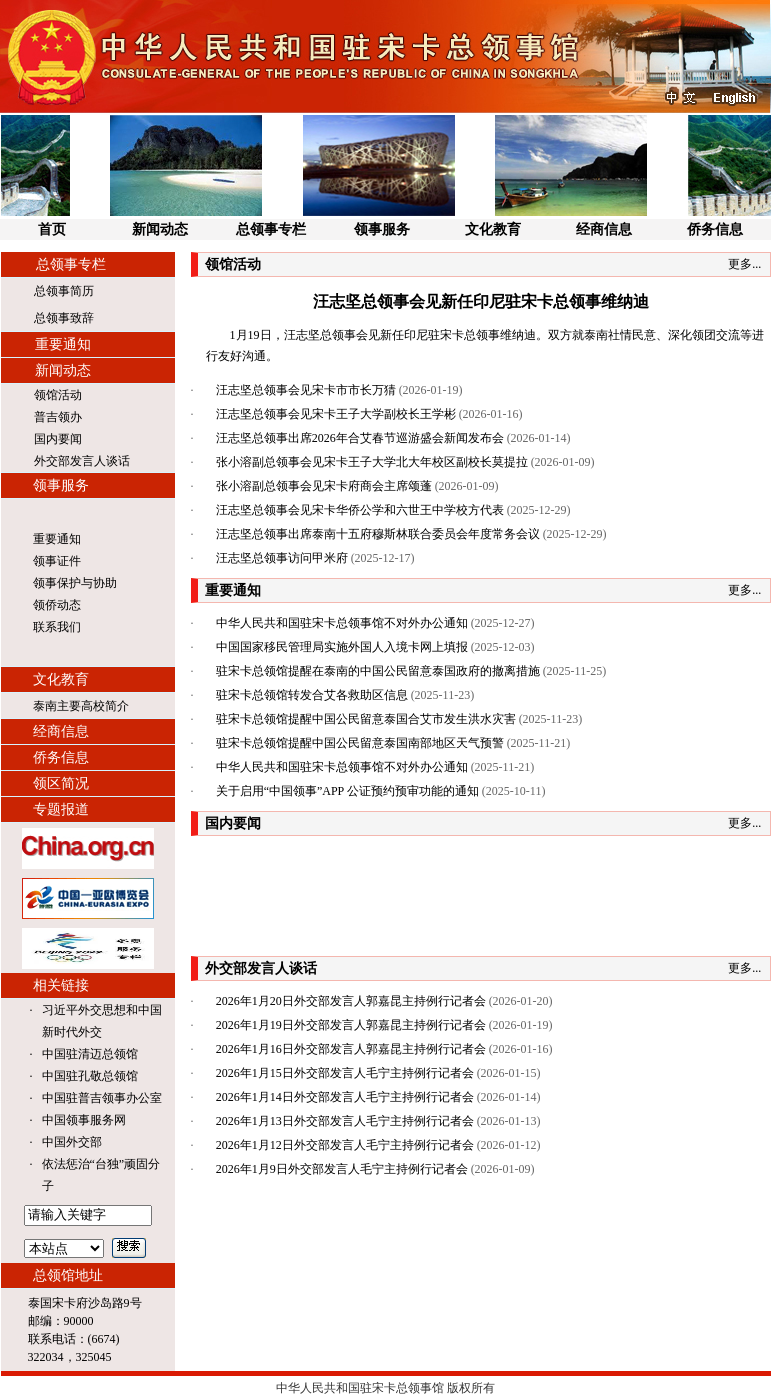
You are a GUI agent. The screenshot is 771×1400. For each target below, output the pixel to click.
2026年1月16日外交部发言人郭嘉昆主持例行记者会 (351, 1049)
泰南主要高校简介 (81, 706)
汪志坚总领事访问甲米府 (282, 558)
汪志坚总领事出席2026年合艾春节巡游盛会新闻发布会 (360, 438)
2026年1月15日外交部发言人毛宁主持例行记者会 (345, 1073)
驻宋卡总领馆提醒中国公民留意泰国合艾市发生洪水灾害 (366, 719)
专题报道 (61, 809)
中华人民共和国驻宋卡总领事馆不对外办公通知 (342, 623)
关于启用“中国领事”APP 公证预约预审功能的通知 (347, 791)
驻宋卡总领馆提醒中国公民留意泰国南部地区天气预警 (360, 743)
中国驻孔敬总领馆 (90, 1076)
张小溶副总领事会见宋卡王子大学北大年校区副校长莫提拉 (372, 462)
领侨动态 (57, 605)
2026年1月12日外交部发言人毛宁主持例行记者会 (345, 1145)
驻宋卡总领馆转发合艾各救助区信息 (312, 695)
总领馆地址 (68, 1275)
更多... (744, 264)
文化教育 (493, 229)
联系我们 (57, 627)
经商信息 (604, 229)
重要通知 (63, 344)
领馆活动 (58, 395)
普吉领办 (58, 417)
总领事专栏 (271, 229)
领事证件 (57, 561)
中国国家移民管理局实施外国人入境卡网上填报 (342, 647)
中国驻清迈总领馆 (90, 1054)
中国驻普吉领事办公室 (102, 1098)
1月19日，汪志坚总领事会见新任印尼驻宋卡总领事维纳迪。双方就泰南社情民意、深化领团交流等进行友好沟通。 (485, 345)
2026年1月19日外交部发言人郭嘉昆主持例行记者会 (351, 1025)
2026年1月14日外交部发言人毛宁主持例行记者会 (345, 1097)
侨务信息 (715, 229)
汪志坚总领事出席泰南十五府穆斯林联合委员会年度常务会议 (378, 534)
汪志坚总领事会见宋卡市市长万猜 (306, 390)
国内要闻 (58, 439)
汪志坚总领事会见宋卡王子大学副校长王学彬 (336, 414)
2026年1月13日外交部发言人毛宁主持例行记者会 (345, 1121)
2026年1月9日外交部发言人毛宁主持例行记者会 (342, 1169)
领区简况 (61, 783)
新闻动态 (160, 229)
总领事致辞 (64, 318)
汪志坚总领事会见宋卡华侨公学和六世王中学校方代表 (360, 510)
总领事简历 (64, 291)
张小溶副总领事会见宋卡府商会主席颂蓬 (324, 486)
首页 (52, 229)
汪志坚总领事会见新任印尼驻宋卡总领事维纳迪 (481, 301)
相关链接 (61, 985)
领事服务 (382, 229)
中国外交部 (72, 1142)
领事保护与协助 (75, 583)
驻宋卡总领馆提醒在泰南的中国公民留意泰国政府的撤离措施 (378, 671)
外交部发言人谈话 (82, 461)
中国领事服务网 (84, 1120)
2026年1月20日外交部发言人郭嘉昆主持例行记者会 (351, 1001)
